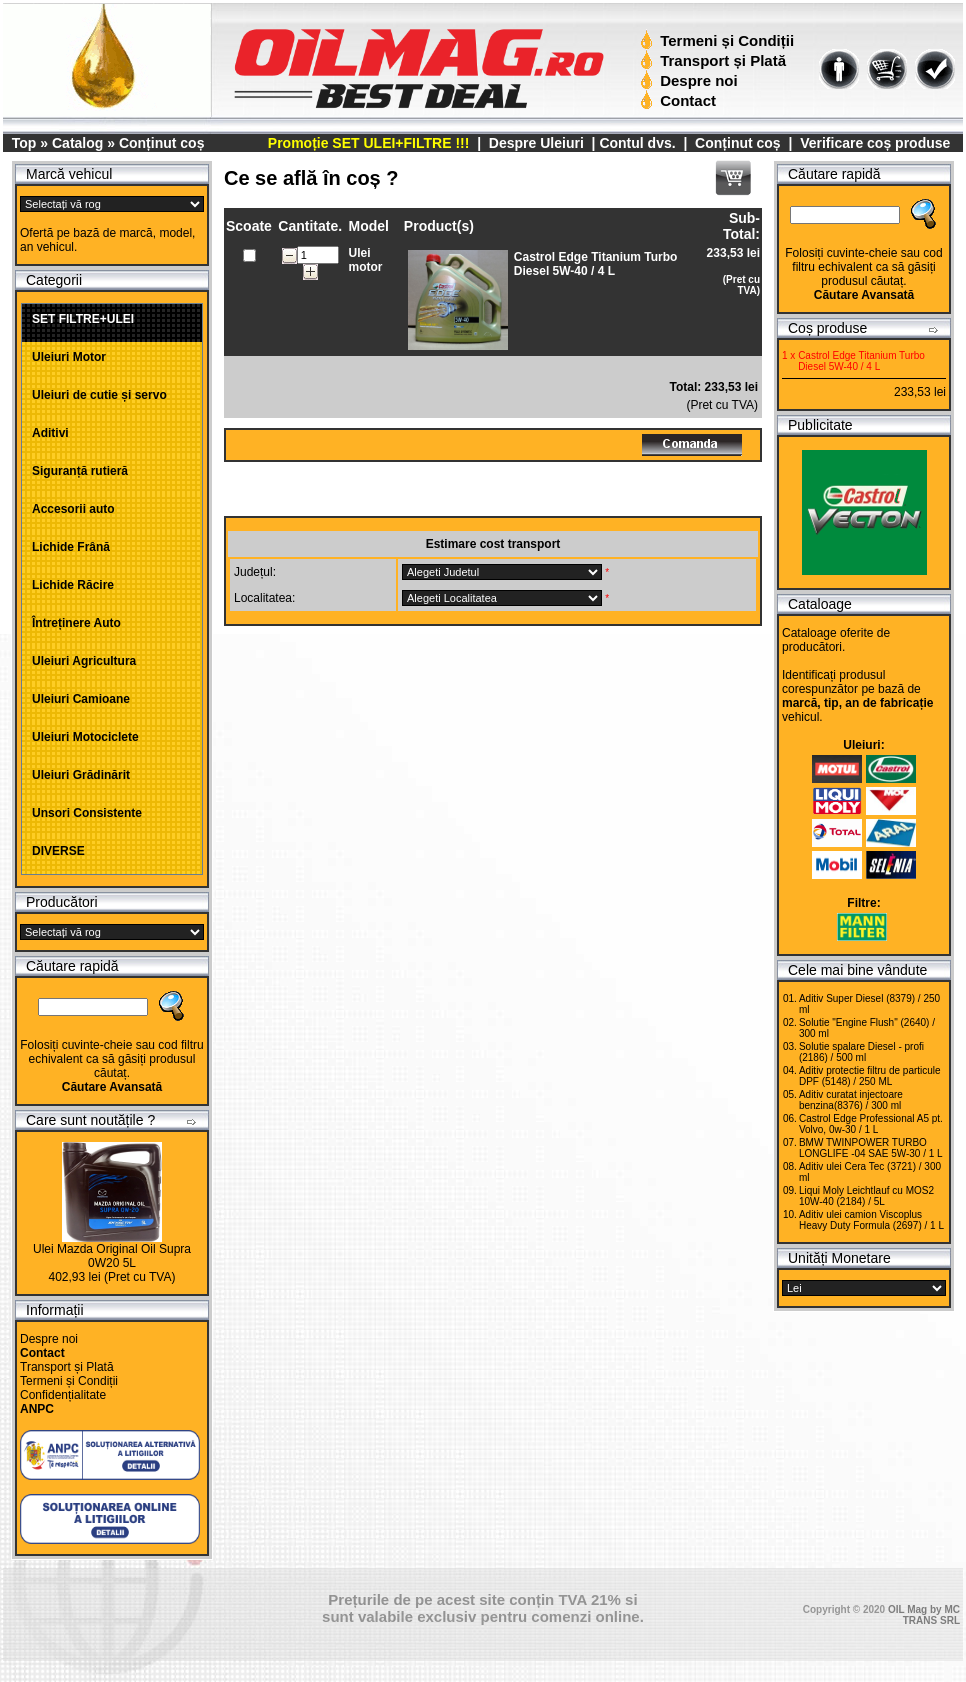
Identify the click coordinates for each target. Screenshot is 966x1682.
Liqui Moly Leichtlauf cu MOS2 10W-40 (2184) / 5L (866, 1196)
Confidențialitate (63, 1395)
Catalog (77, 143)
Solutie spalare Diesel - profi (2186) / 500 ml (861, 1052)
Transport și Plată (715, 60)
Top (24, 143)
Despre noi (691, 80)
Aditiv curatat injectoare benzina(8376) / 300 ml (851, 1100)
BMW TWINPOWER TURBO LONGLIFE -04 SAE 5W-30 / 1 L (871, 1148)
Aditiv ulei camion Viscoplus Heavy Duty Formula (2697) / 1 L (871, 1220)
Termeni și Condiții (719, 40)
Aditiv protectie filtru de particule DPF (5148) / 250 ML (870, 1076)
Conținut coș (162, 143)
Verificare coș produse (875, 143)
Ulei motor (365, 260)
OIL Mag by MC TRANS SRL (924, 1615)
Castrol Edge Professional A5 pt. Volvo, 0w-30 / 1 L (871, 1124)
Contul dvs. (637, 143)
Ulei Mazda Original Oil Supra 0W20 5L (112, 1256)
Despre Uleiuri (534, 143)
